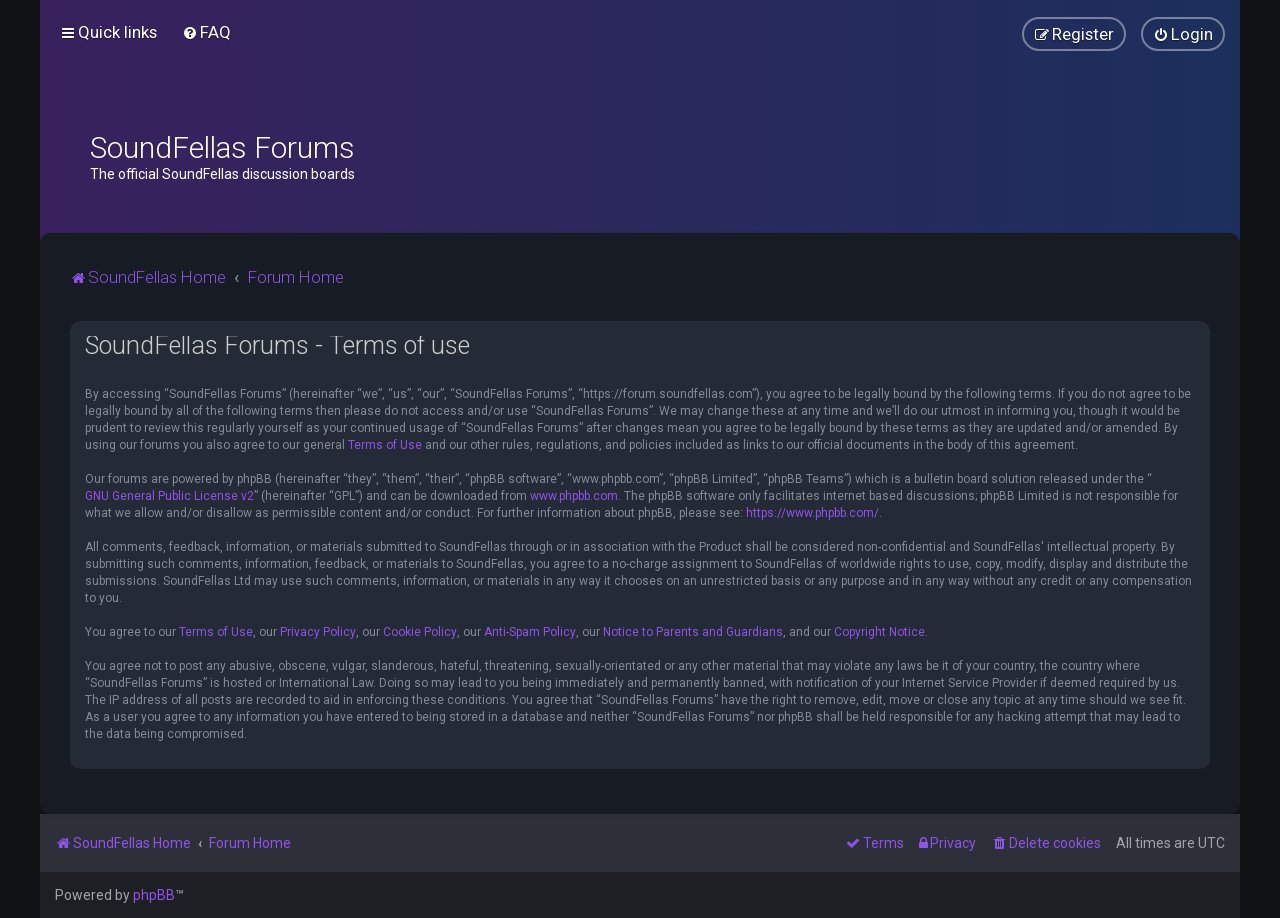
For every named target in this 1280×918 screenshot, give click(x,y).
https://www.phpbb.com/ (812, 513)
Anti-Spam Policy (530, 632)
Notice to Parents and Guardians (693, 632)
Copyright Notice (879, 632)
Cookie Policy (420, 632)
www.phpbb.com (574, 496)
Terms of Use (385, 445)
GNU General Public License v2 (169, 496)
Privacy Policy (318, 632)
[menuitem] (206, 32)
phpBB (154, 895)
